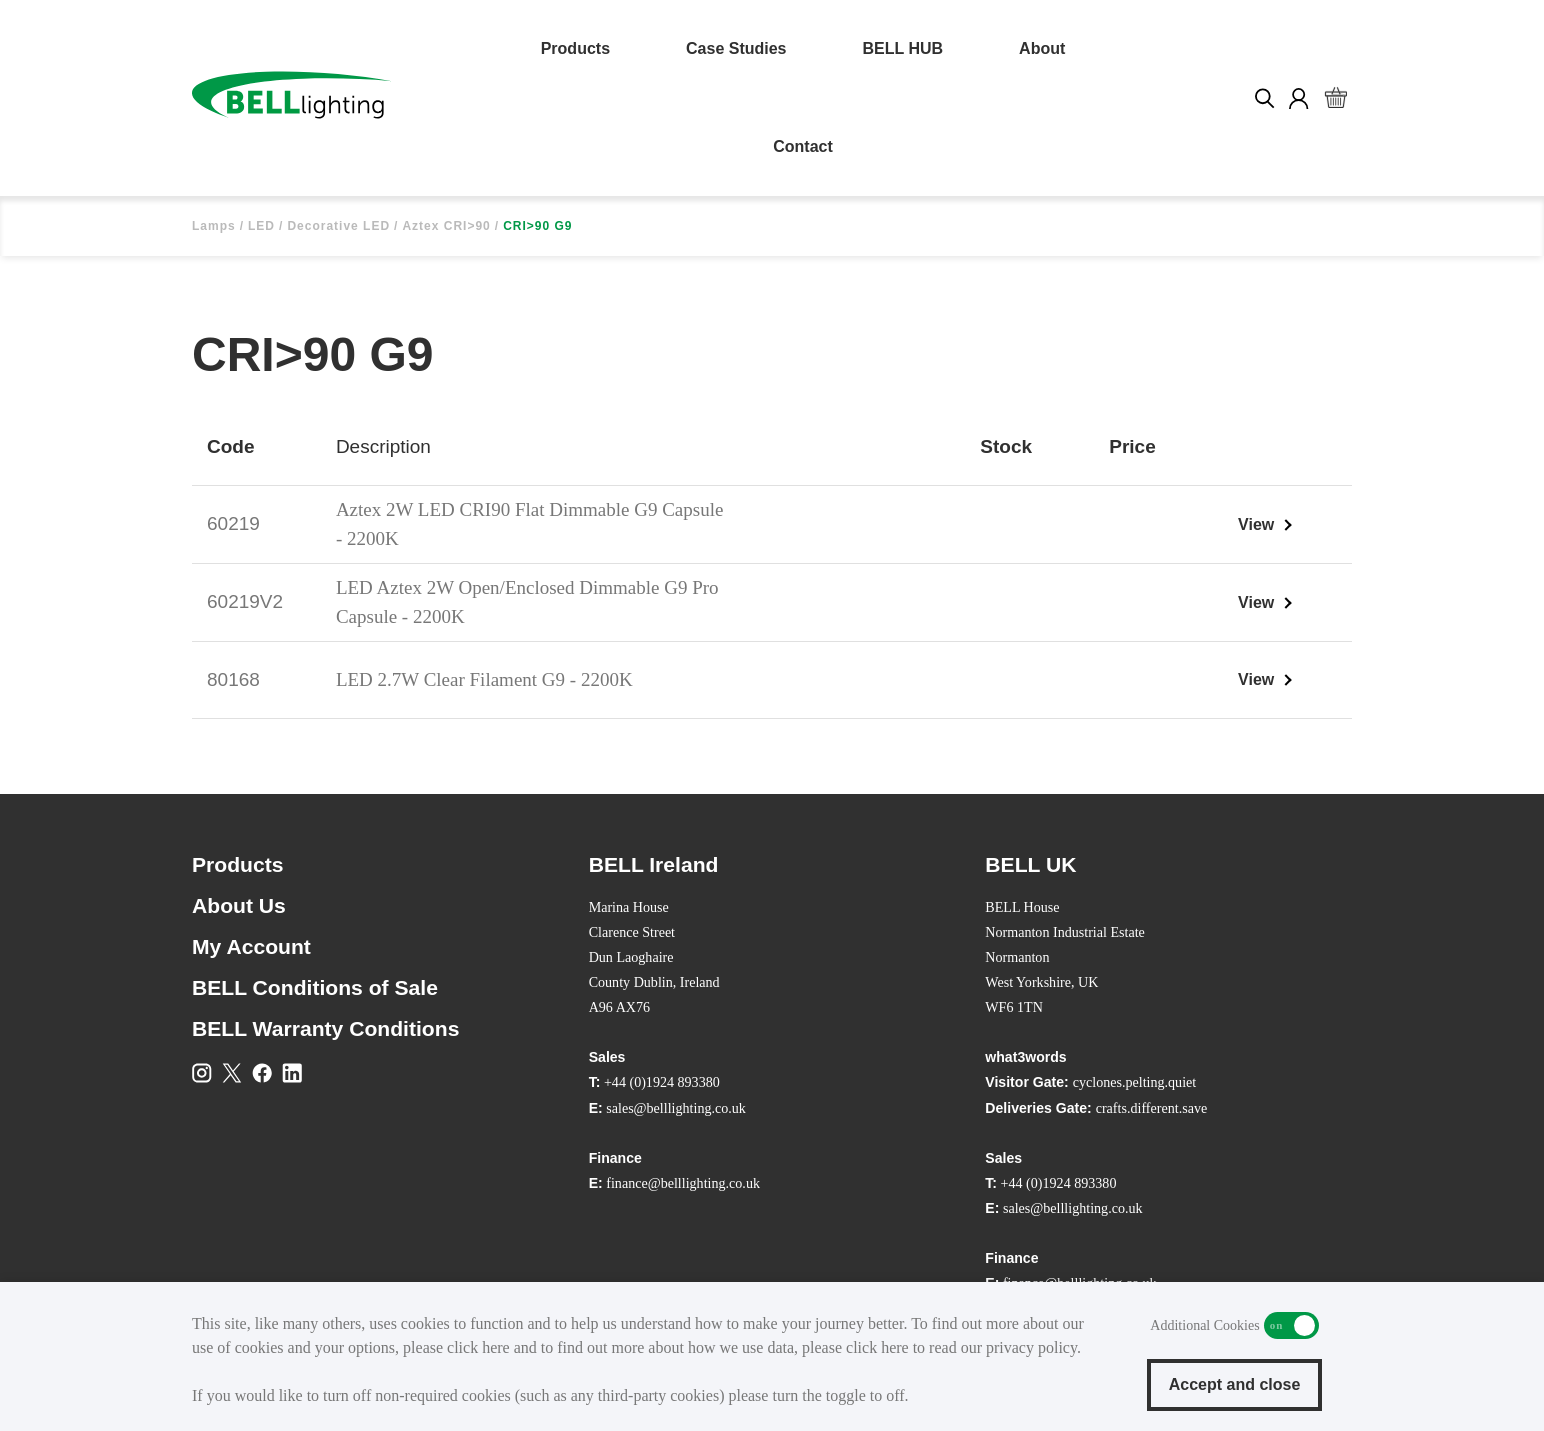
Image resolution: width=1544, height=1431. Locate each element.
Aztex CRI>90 (446, 226)
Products (575, 48)
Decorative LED (338, 226)
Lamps (214, 226)
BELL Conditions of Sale (315, 987)
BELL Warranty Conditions (325, 1028)
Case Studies (736, 48)
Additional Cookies (1291, 1325)
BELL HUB (903, 48)
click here (478, 1347)
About (1042, 48)
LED (261, 226)
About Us (239, 905)
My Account (251, 946)
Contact (803, 146)
